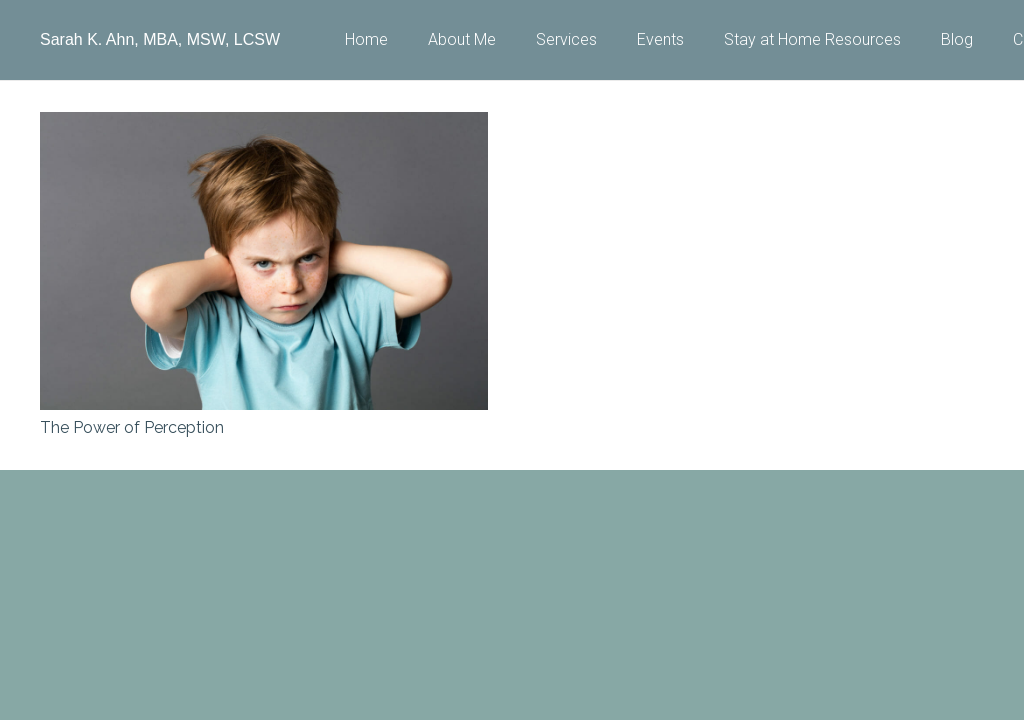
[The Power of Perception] (264, 125)
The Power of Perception (132, 427)
